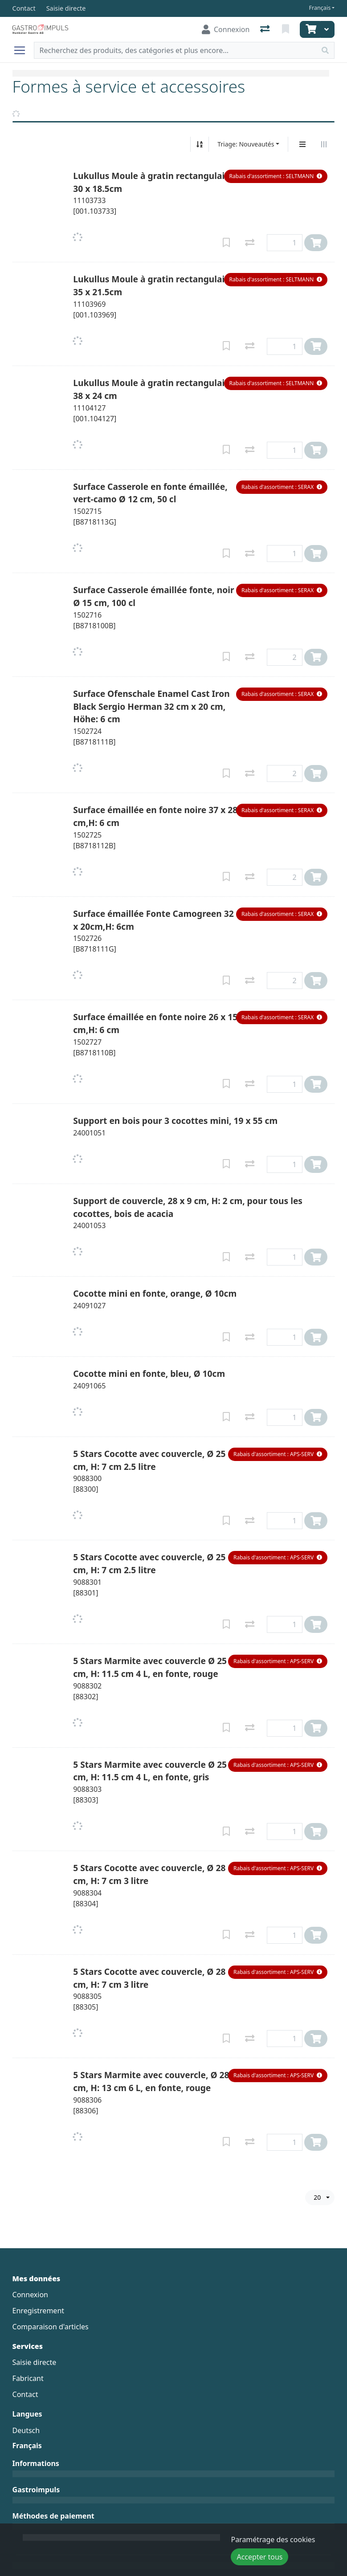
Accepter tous (259, 2557)
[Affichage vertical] (302, 144)
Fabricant (28, 2378)
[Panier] (310, 29)
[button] (276, 176)
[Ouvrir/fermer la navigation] (23, 50)
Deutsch (26, 2430)
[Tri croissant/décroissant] (199, 144)
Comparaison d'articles (50, 2327)
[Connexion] (225, 29)
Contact (25, 2394)
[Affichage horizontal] (324, 144)
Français (320, 8)
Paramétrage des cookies (273, 2539)
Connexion (30, 2294)
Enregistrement (38, 2311)
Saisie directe (34, 2362)
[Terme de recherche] (175, 50)
